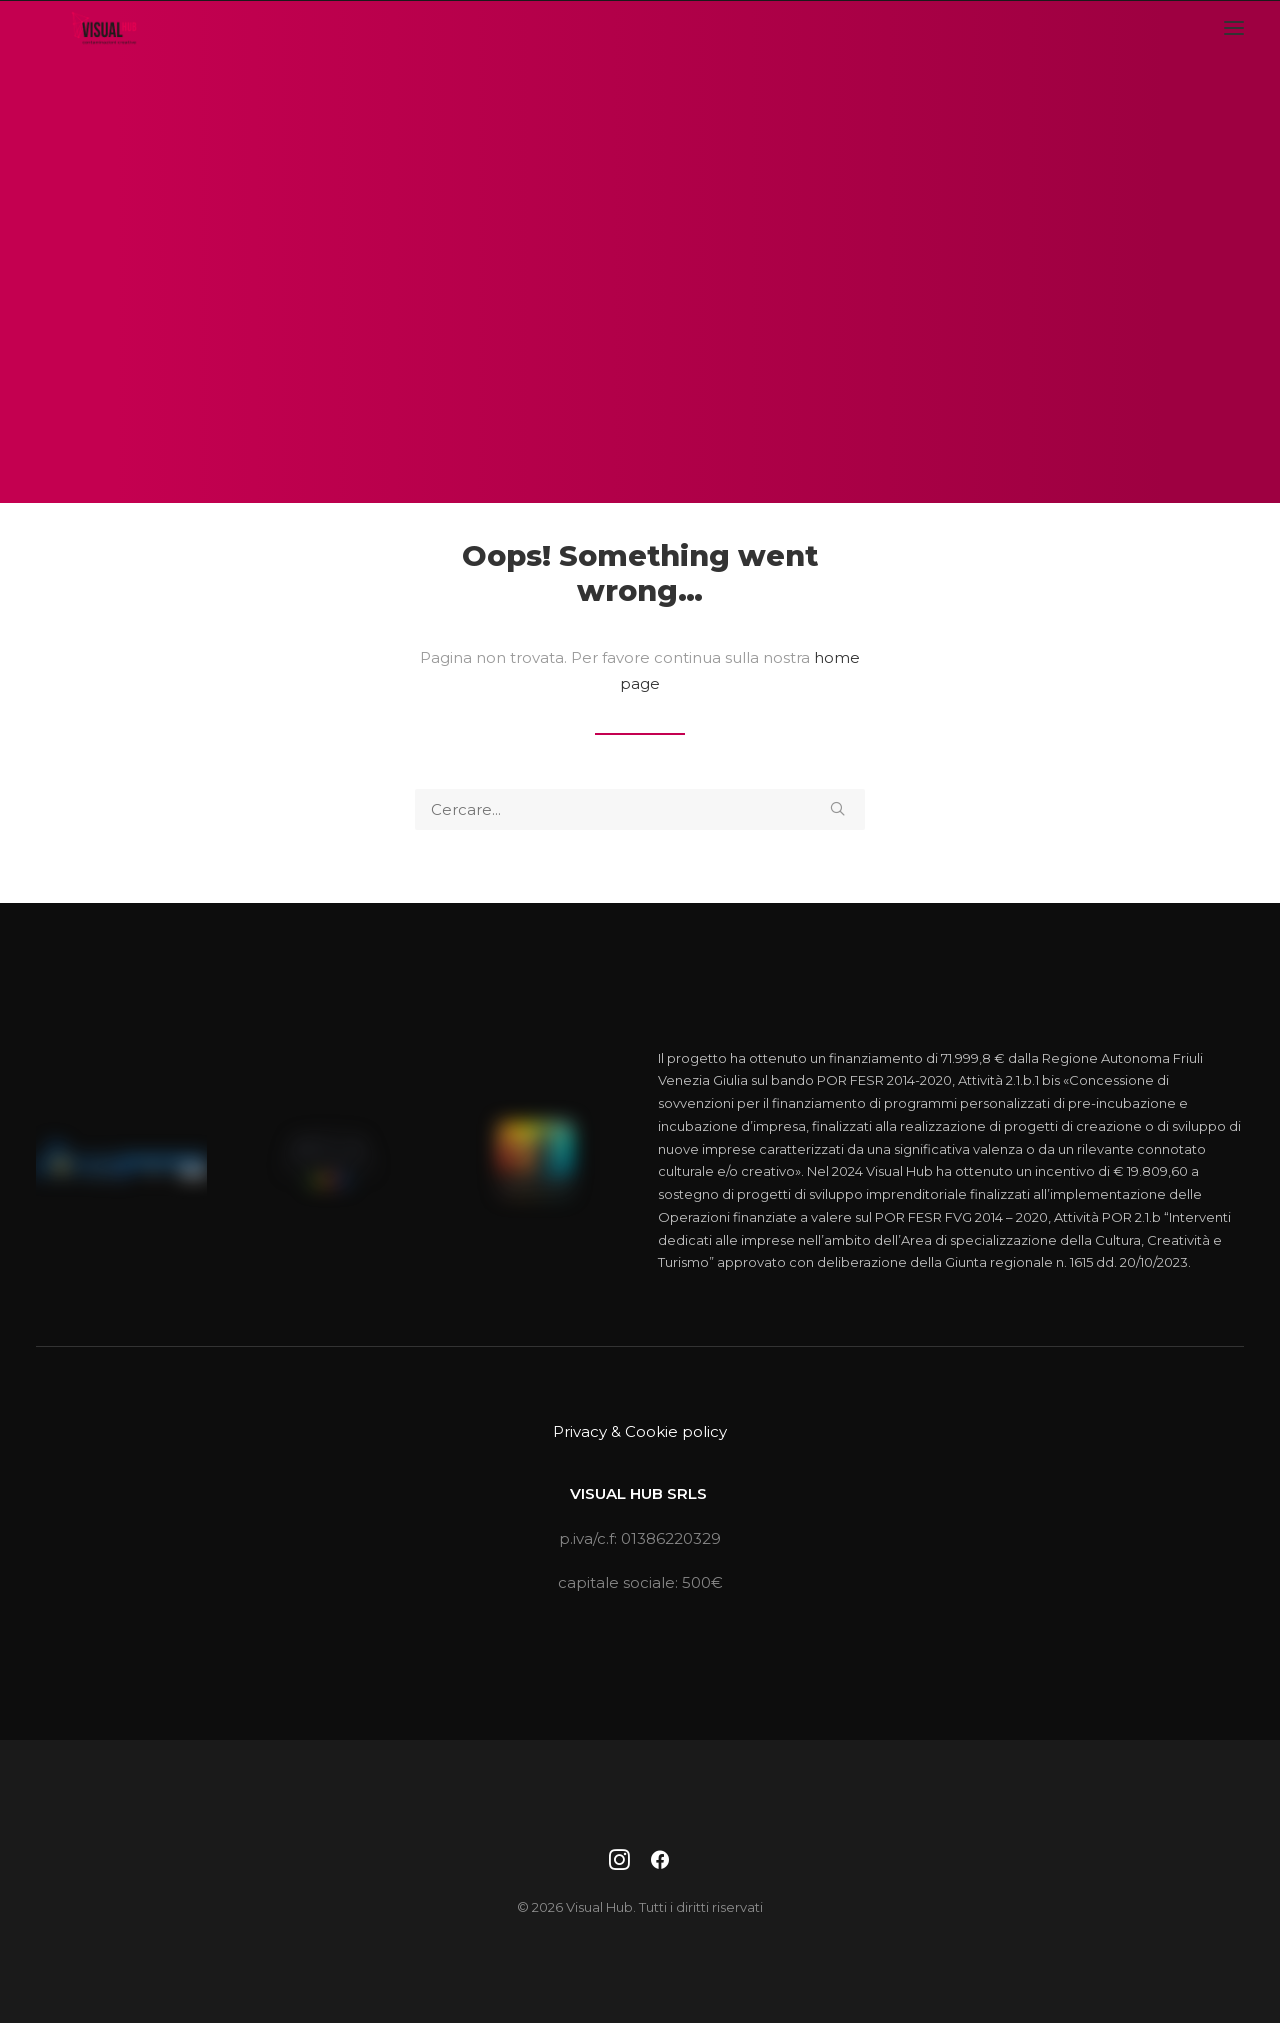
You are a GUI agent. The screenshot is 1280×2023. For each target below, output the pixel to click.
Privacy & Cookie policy (640, 1431)
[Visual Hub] (90, 48)
